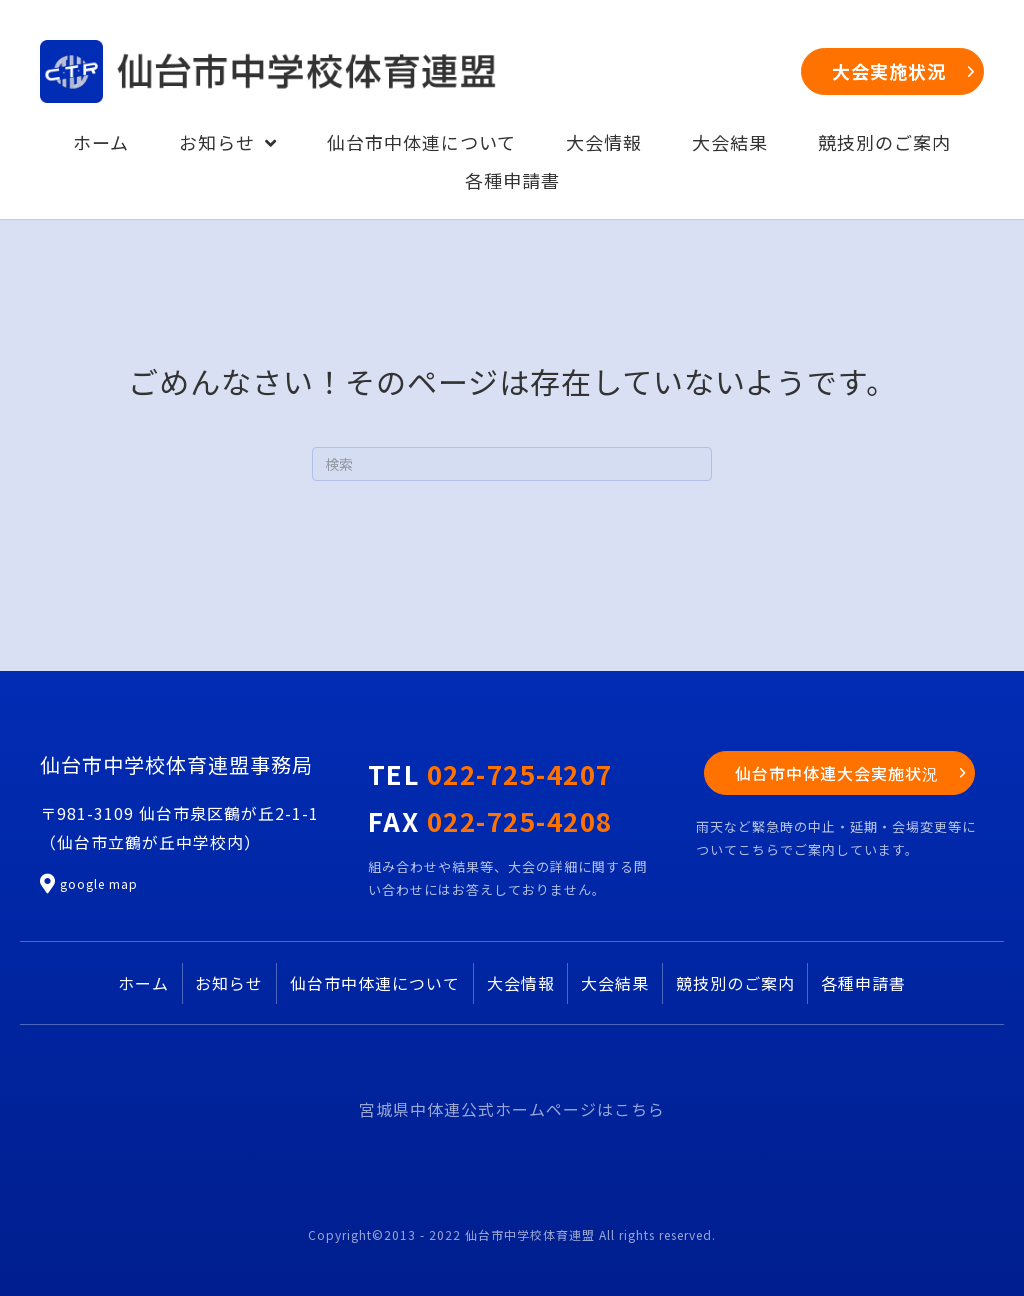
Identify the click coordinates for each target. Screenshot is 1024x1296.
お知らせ (229, 983)
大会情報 (521, 983)
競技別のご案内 (735, 983)
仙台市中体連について (375, 983)
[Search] (512, 464)
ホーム (143, 983)
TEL (490, 773)
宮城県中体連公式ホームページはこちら (512, 1109)
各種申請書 (863, 983)
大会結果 (615, 983)
